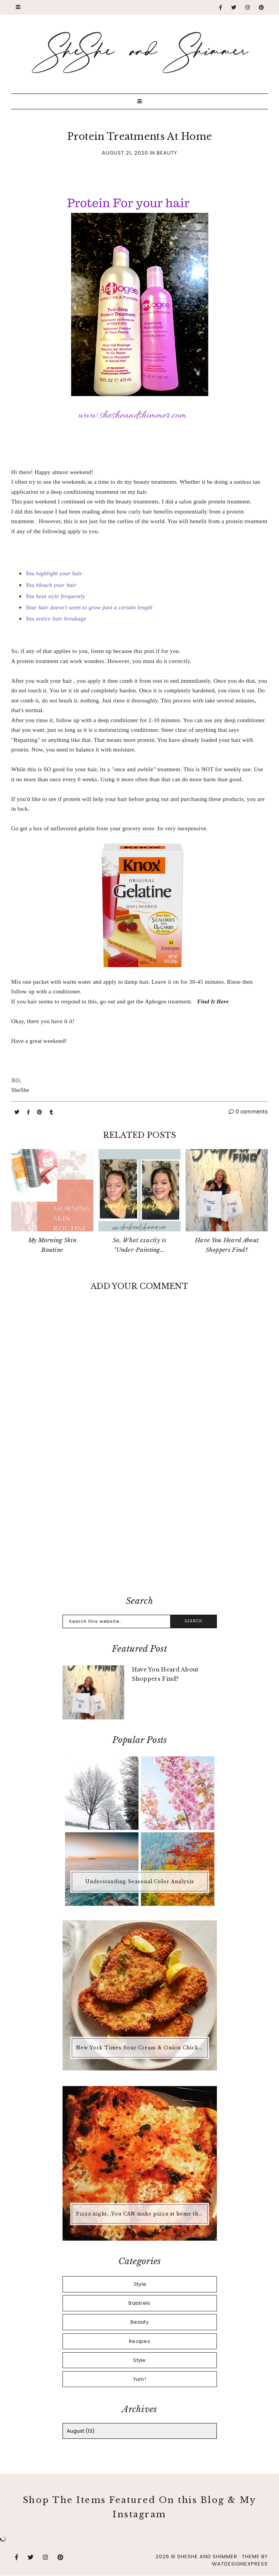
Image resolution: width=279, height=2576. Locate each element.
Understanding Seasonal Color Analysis (139, 1881)
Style (139, 2360)
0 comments (248, 1112)
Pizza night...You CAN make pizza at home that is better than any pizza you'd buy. (140, 2214)
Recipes (139, 2341)
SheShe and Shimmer (207, 2556)
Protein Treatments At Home (139, 137)
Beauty (167, 152)
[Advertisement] (139, 1526)
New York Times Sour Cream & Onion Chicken (140, 2048)
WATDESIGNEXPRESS (240, 2563)
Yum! (139, 2379)
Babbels (139, 2303)
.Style (140, 2284)
